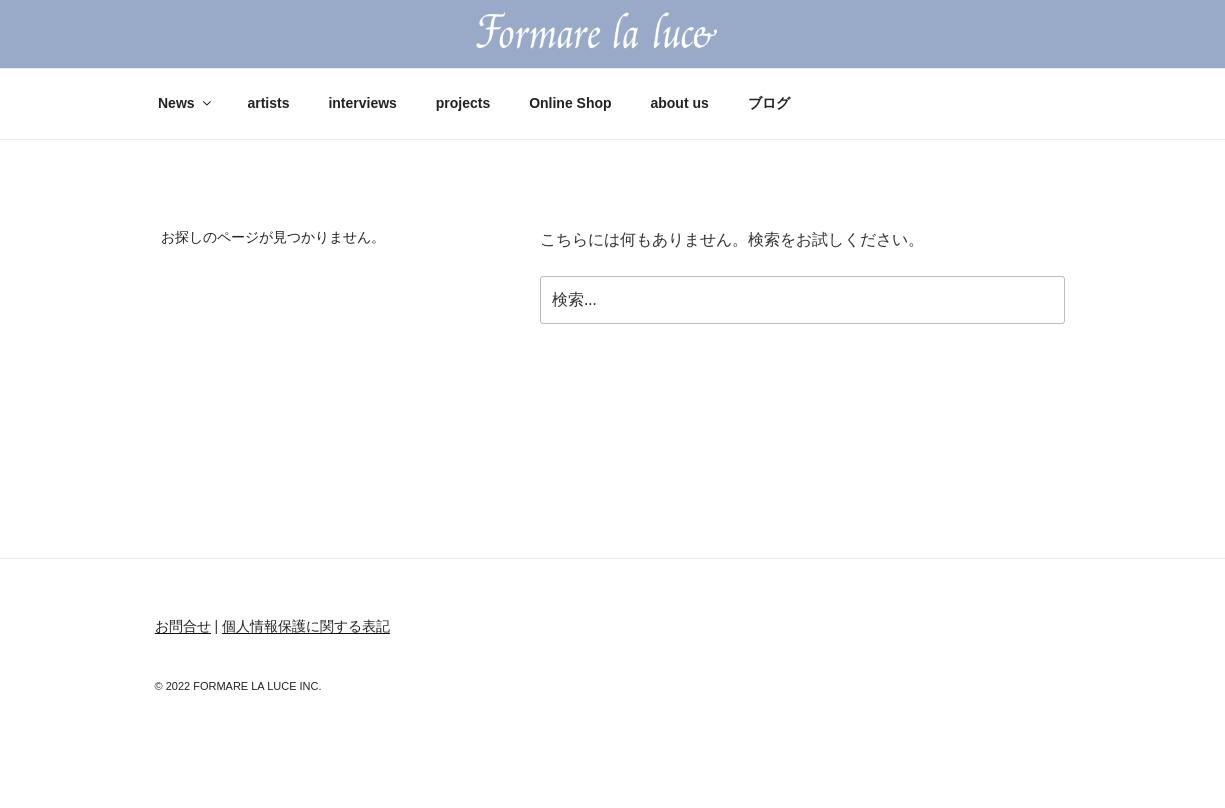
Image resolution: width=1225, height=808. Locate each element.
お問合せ (183, 626)
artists (268, 103)
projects (463, 103)
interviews (362, 103)
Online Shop (570, 103)
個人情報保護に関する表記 (306, 626)
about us (679, 103)
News (186, 103)
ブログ (769, 103)
